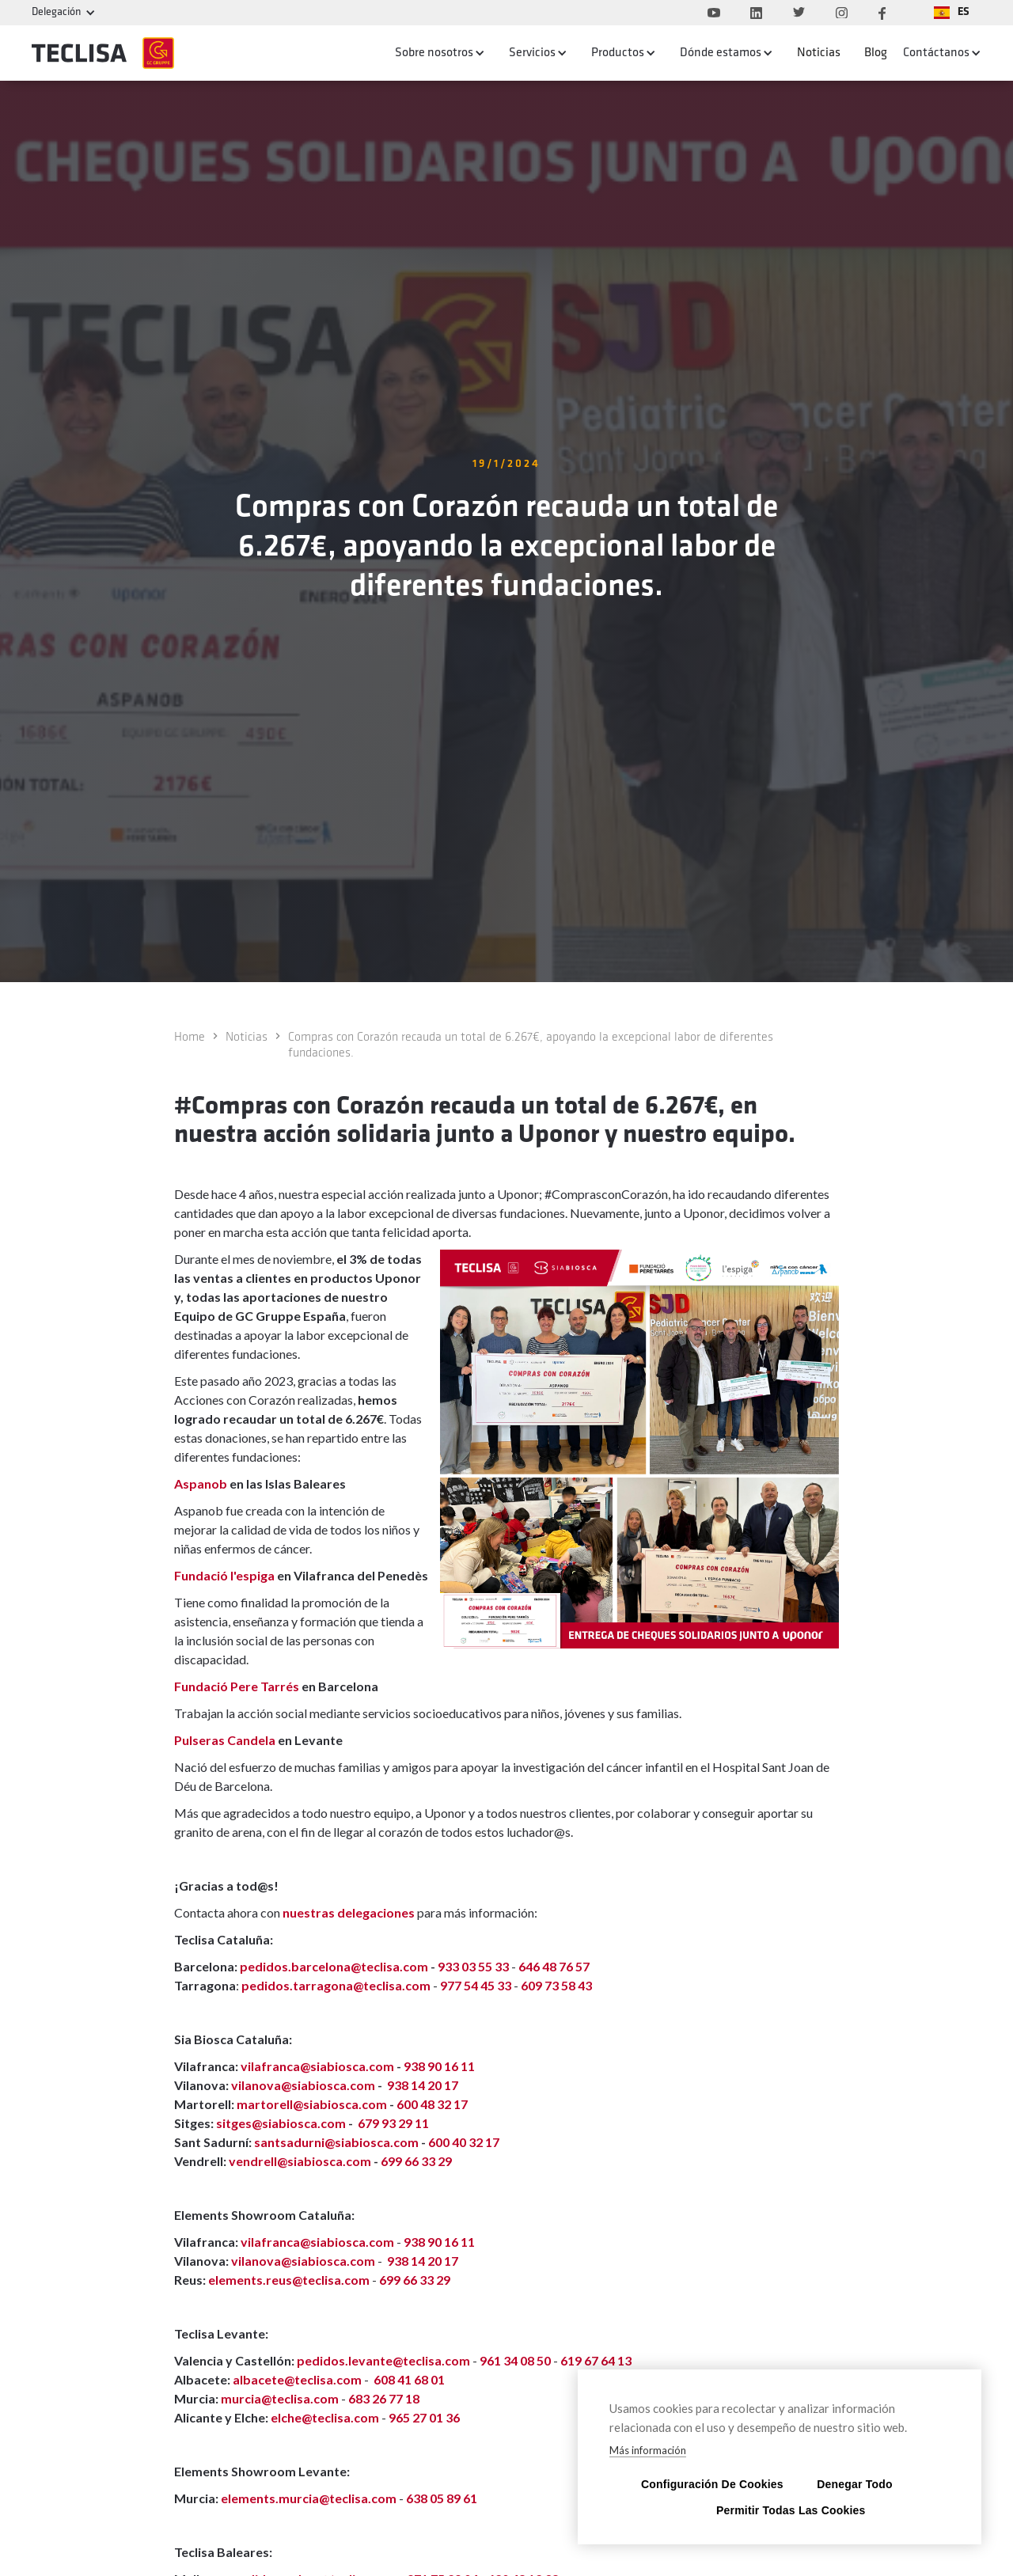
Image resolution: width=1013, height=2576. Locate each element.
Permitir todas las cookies (779, 2510)
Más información (647, 2450)
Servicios (532, 53)
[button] (951, 12)
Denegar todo (854, 2484)
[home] (103, 53)
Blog (875, 53)
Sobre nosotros (434, 53)
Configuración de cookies (704, 2484)
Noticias (818, 53)
